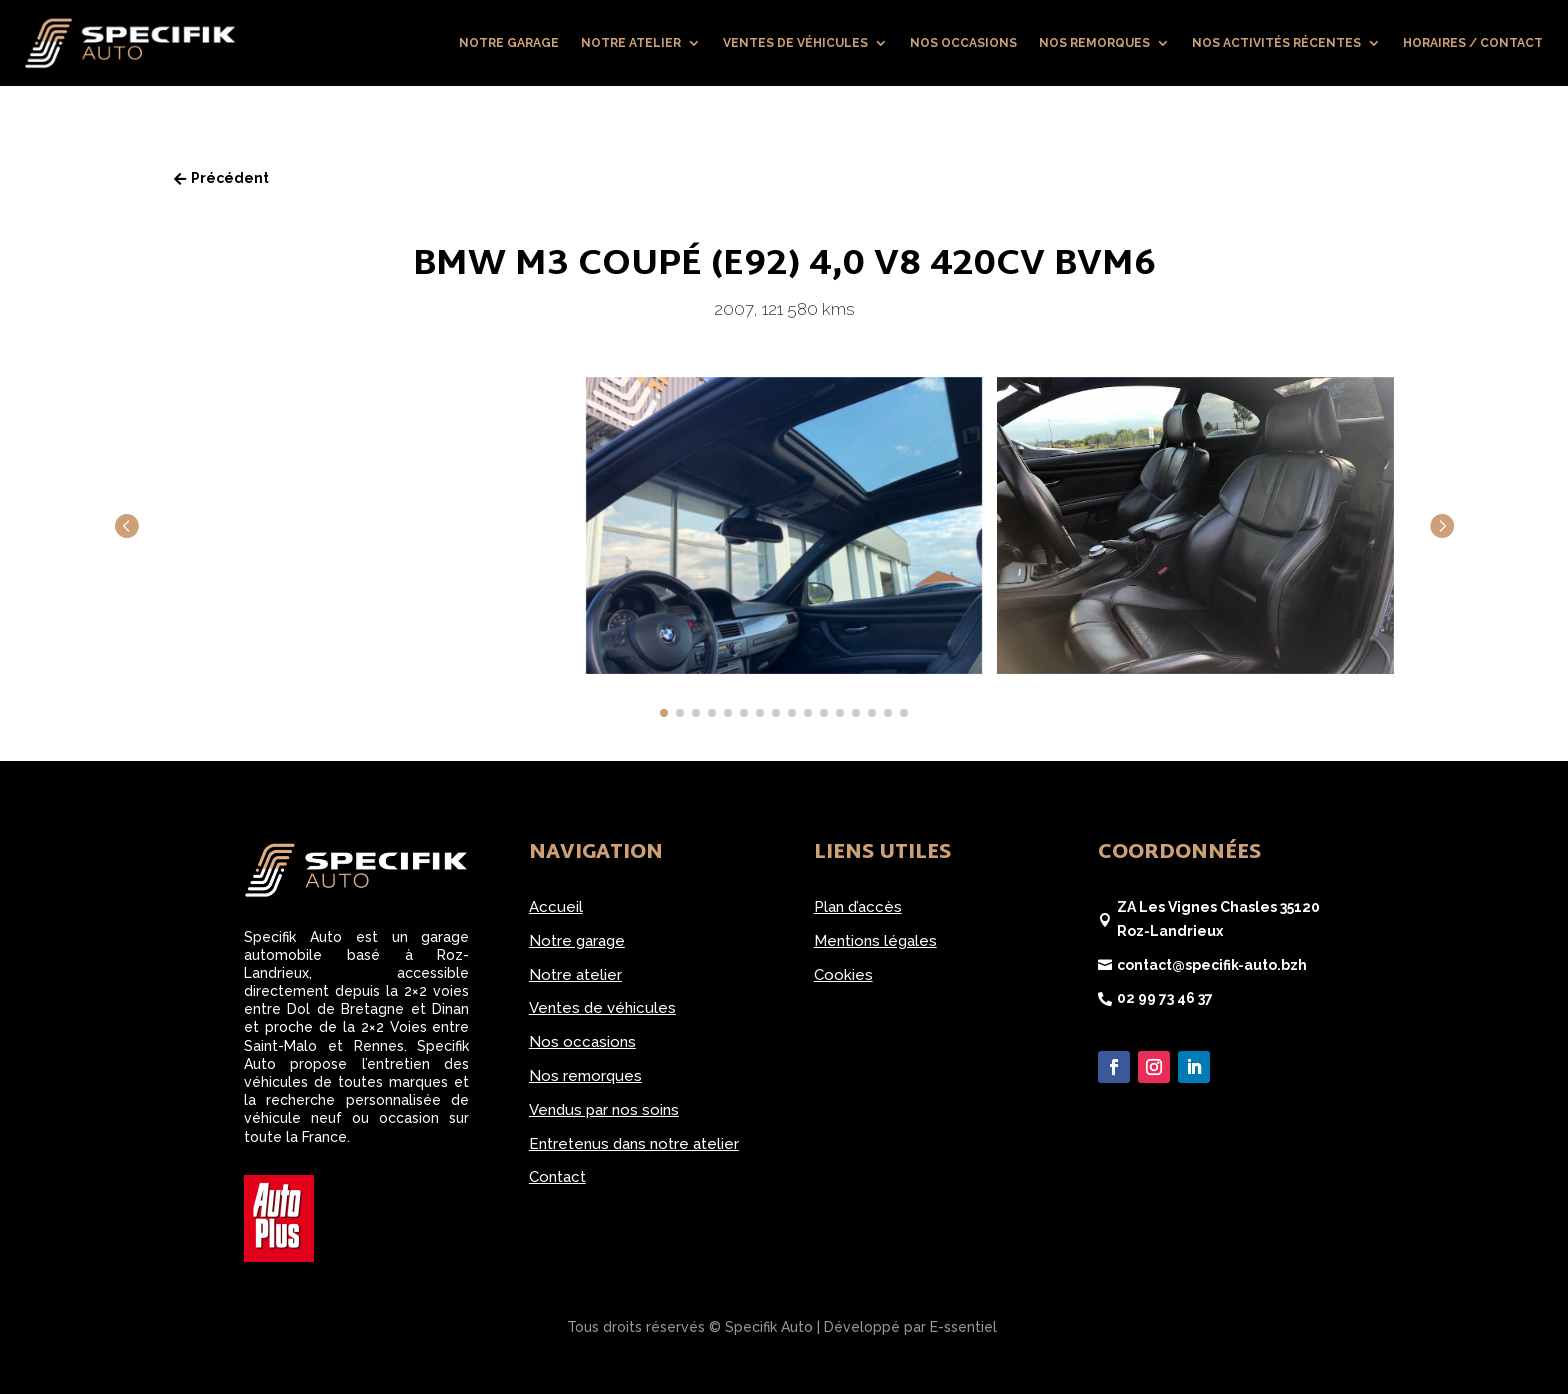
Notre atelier (631, 43)
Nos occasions (963, 43)
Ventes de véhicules (795, 43)
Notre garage (509, 43)
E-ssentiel (963, 1327)
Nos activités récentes (1276, 43)
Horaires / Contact (1473, 43)
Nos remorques (1094, 43)
